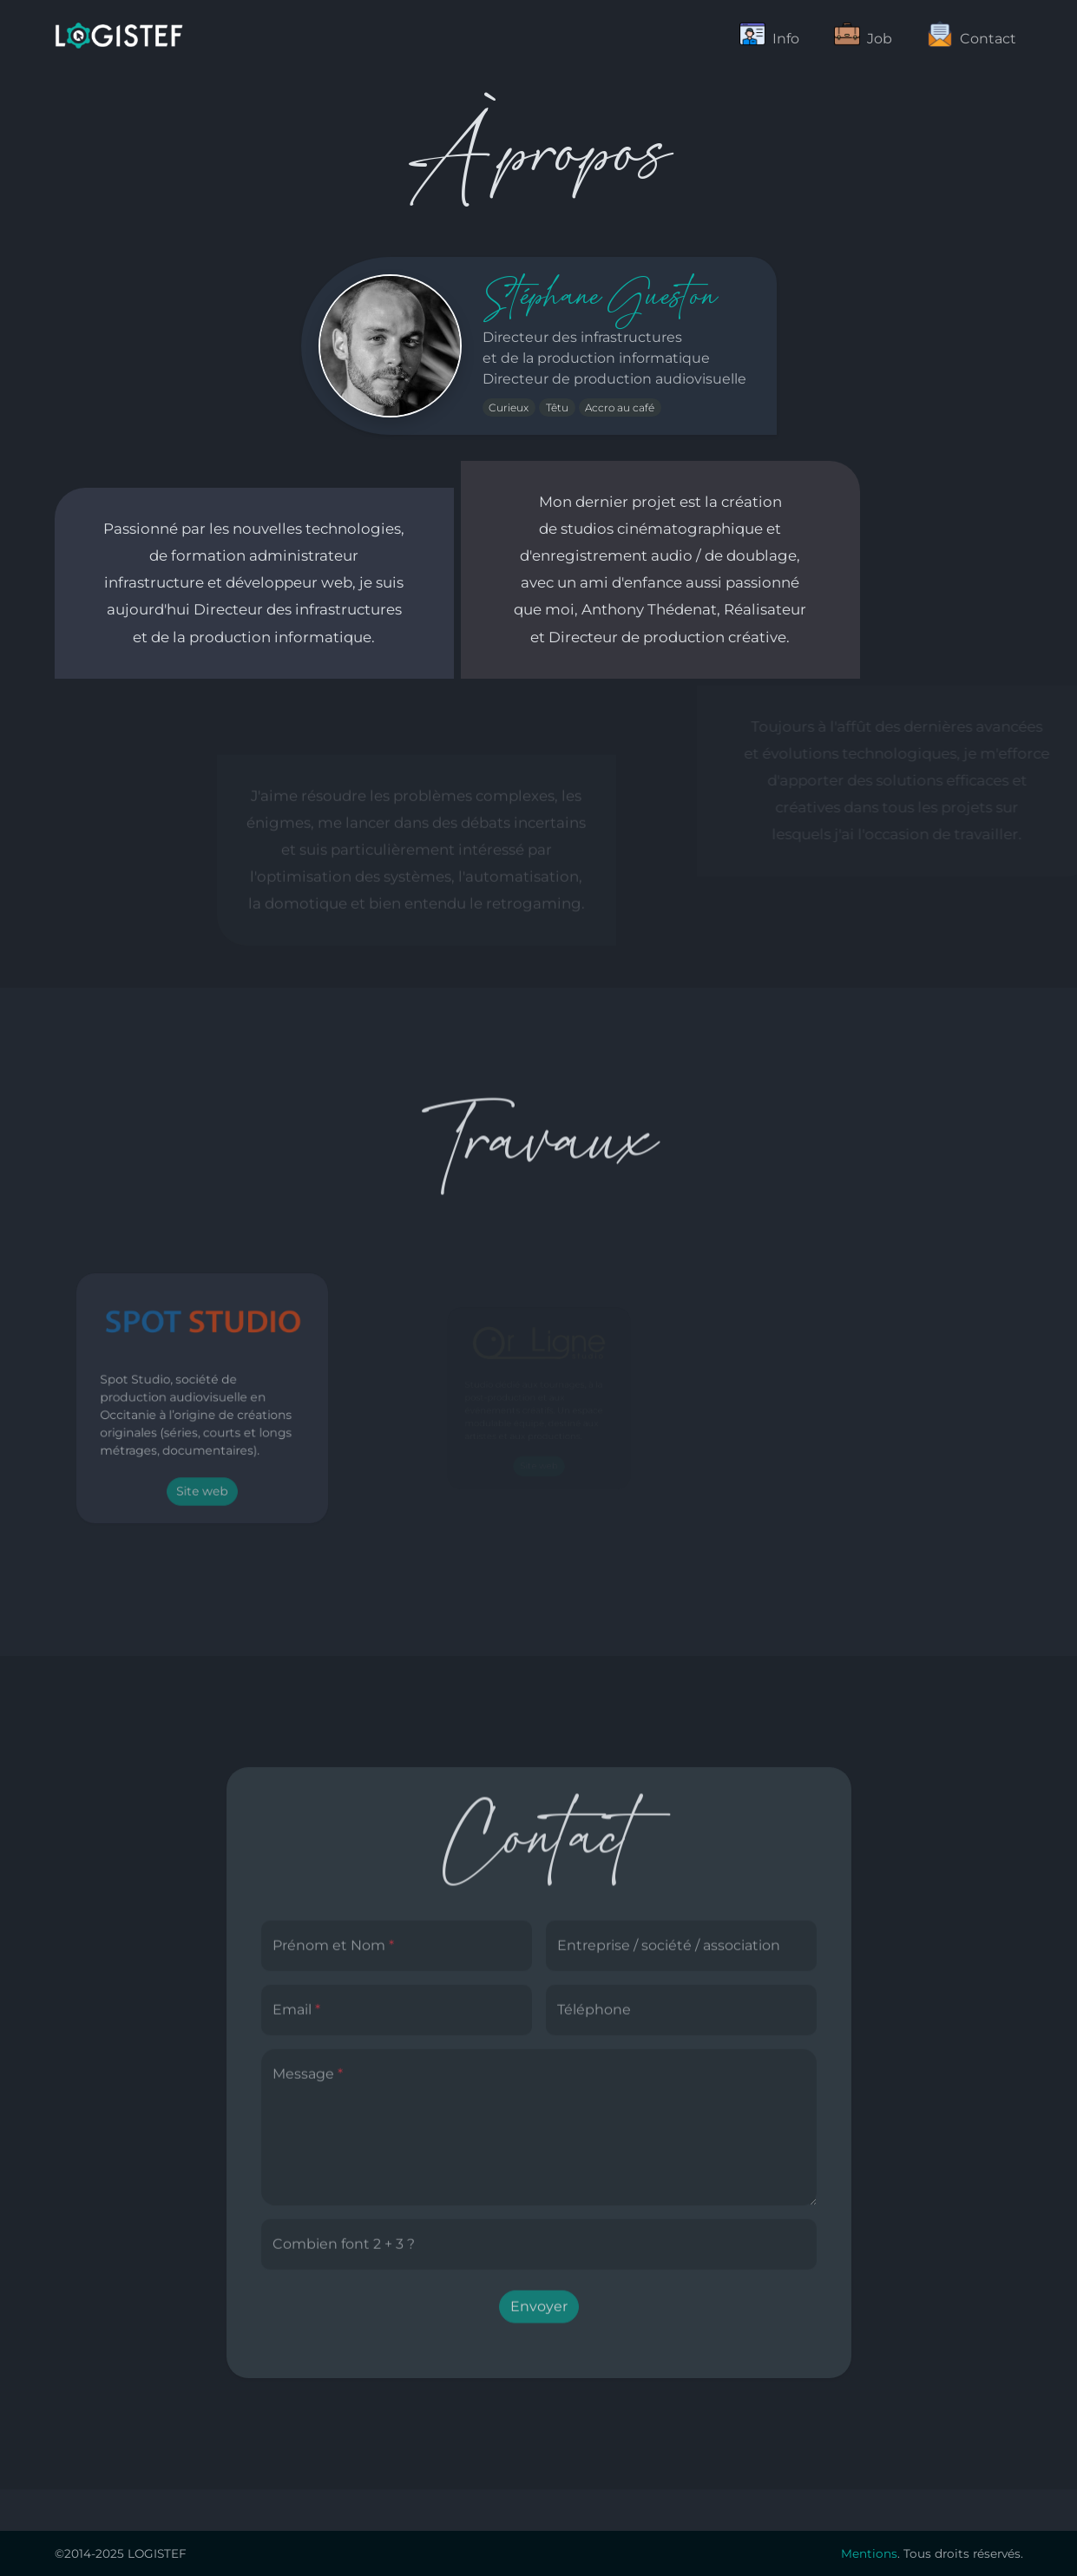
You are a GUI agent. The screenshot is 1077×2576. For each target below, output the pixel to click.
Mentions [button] (869, 2553)
